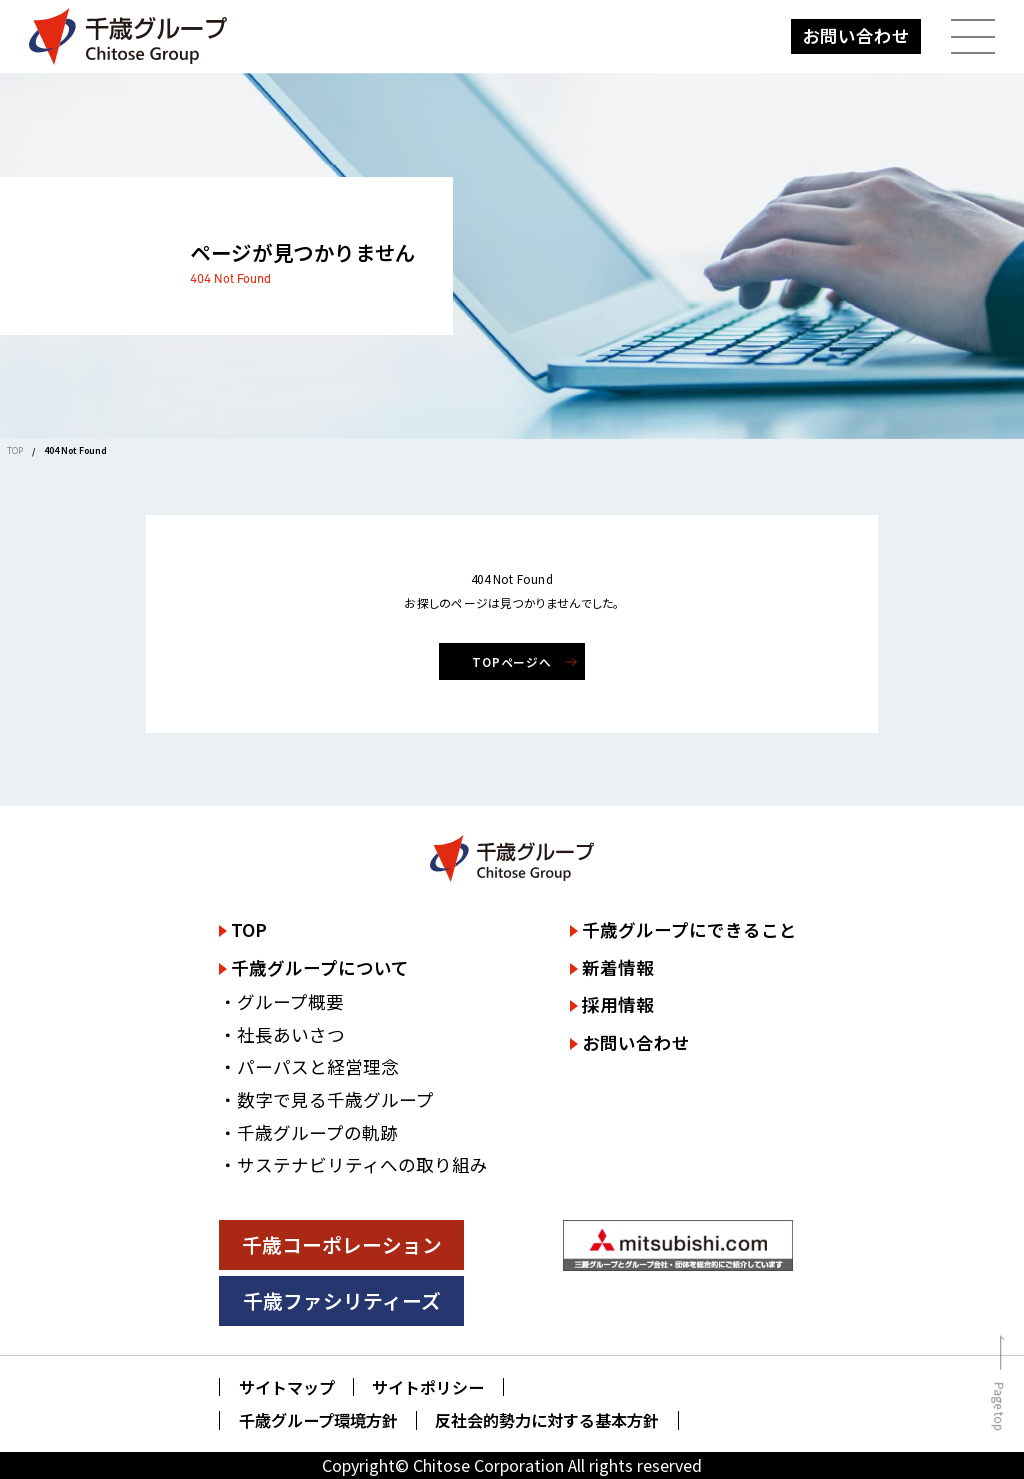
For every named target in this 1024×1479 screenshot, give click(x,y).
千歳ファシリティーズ (342, 1300)
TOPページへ (512, 661)
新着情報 (618, 967)
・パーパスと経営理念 (309, 1066)
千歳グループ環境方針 (318, 1420)
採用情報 (618, 1004)
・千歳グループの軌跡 (308, 1132)
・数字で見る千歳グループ (326, 1099)
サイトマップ (287, 1387)
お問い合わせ (856, 35)
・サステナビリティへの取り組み (353, 1164)
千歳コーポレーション (342, 1244)
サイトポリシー (428, 1387)
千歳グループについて (320, 967)
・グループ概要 (281, 1001)
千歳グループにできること (689, 929)
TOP (15, 450)
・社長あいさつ (282, 1034)
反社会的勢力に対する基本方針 (547, 1420)
